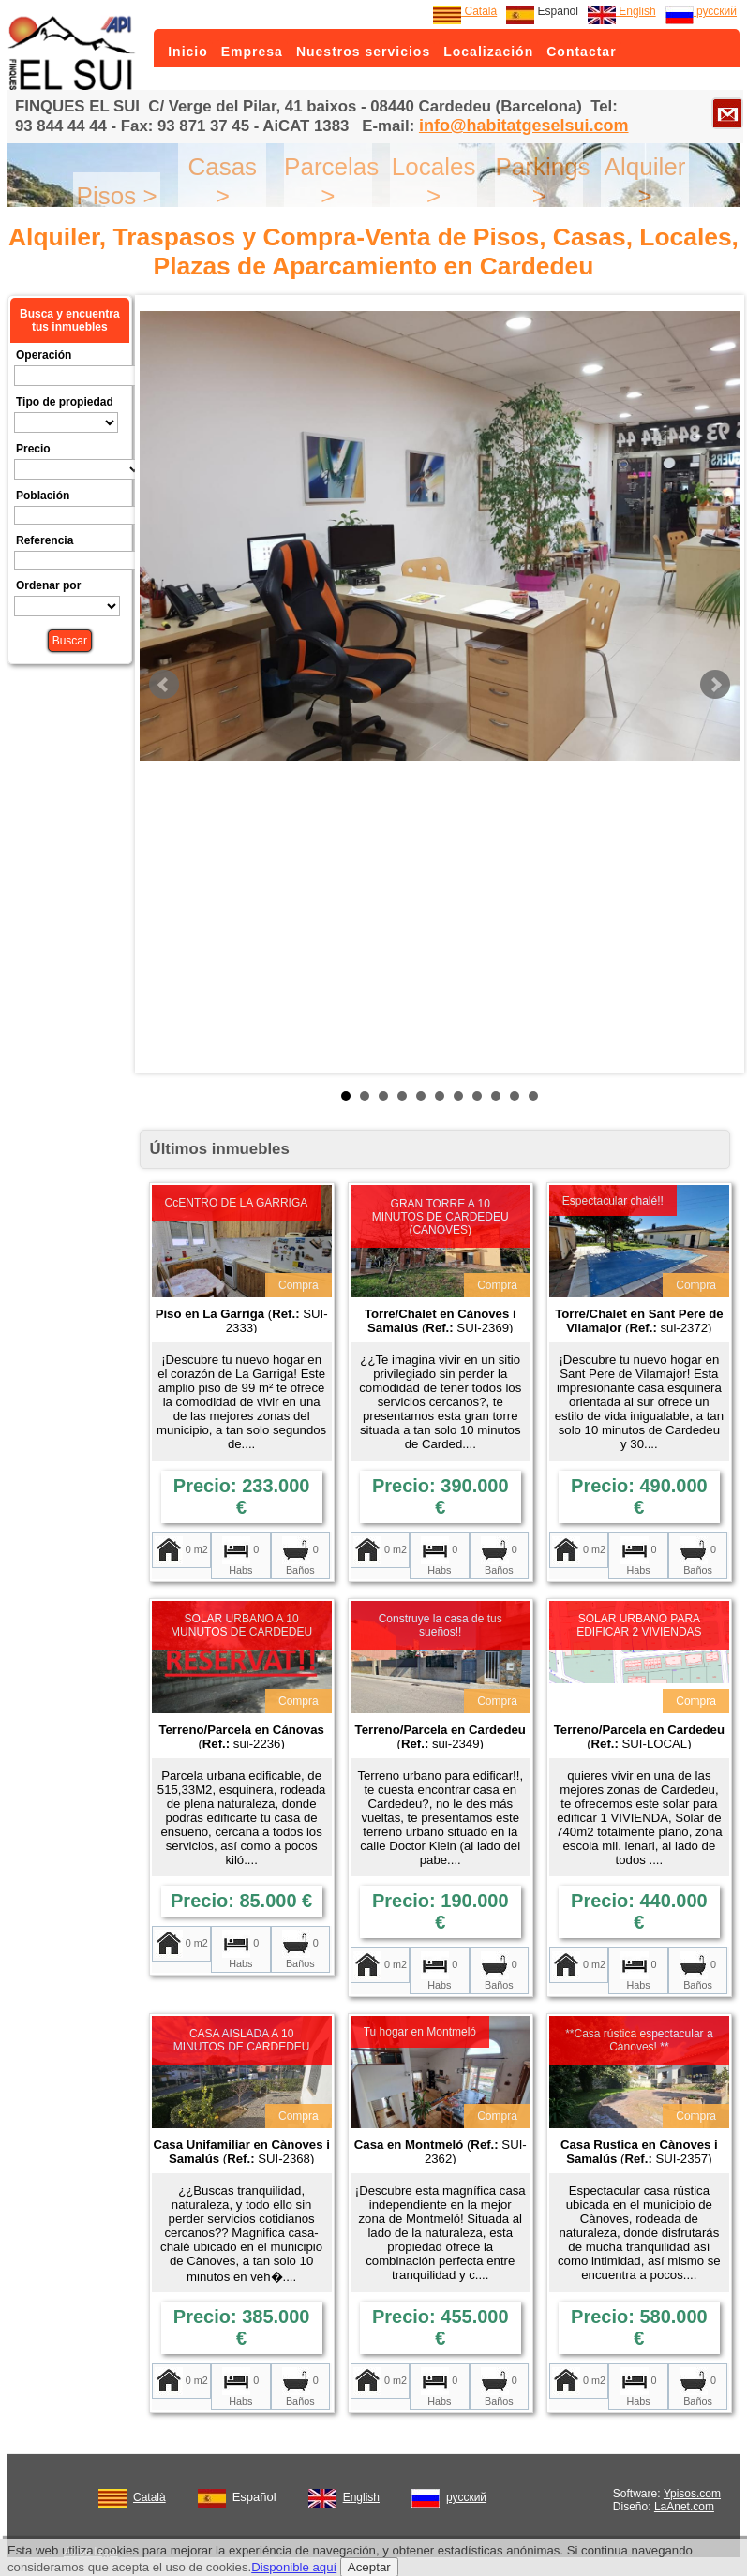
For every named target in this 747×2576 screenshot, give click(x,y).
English (622, 11)
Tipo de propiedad (64, 401)
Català (465, 11)
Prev (164, 685)
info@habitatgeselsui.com (524, 125)
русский (701, 11)
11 (533, 1096)
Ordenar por (48, 585)
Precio (33, 448)
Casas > (222, 181)
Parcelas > (331, 181)
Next (715, 685)
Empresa (252, 51)
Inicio (188, 51)
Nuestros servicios (363, 51)
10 (514, 1096)
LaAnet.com (684, 2506)
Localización (488, 51)
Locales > (434, 181)
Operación (43, 355)
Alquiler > (645, 181)
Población (42, 495)
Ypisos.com (692, 2493)
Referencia (44, 540)
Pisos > (117, 196)
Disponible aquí (293, 2567)
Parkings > (542, 181)
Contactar (581, 51)
